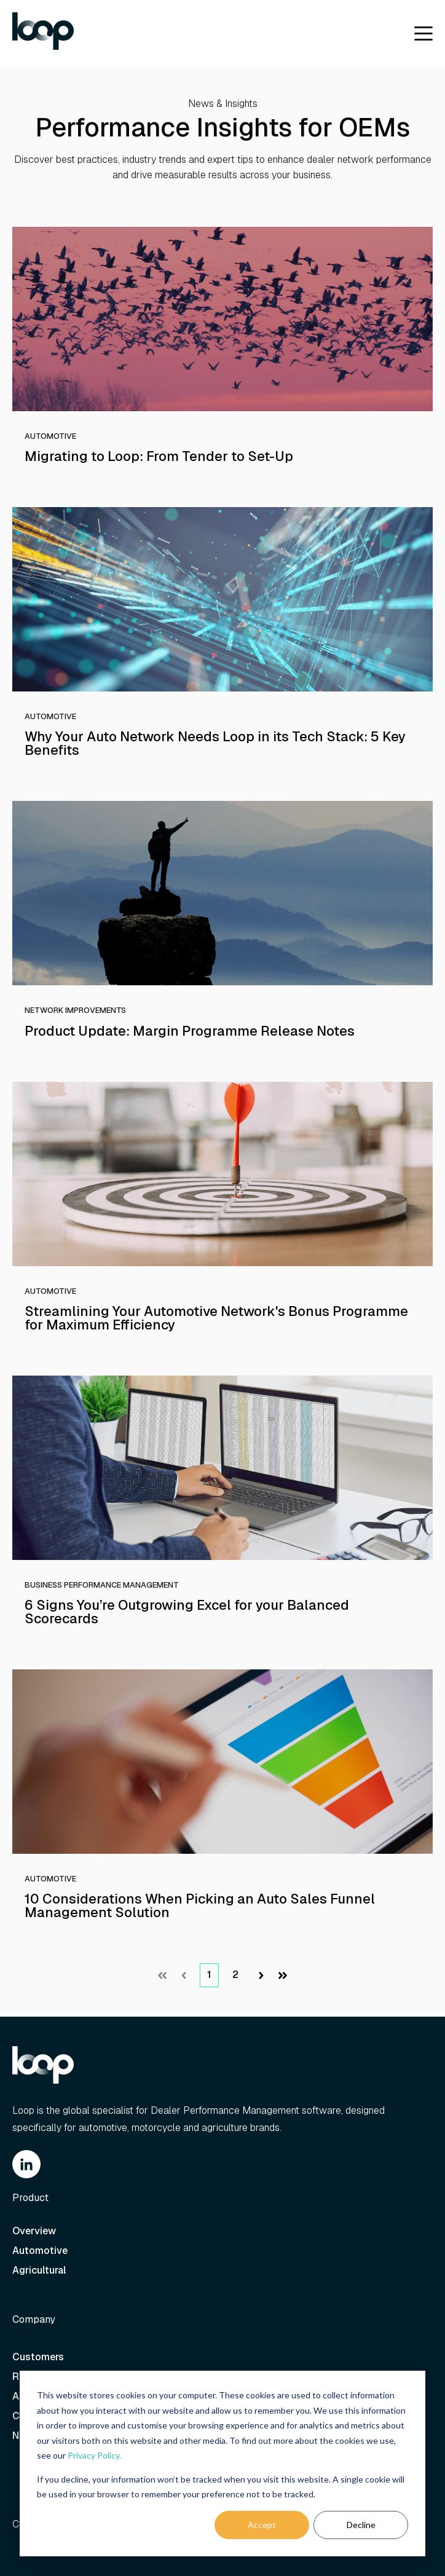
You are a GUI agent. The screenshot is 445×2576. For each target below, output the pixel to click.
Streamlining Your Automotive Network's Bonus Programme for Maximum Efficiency (216, 1317)
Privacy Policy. (94, 2455)
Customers (38, 2356)
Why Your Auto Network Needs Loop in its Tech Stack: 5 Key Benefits (215, 743)
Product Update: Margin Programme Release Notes (190, 1030)
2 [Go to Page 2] (235, 1974)
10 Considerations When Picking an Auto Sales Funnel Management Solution (200, 1905)
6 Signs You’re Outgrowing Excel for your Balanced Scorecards (187, 1611)
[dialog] (222, 2463)
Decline (361, 2524)
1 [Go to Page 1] (209, 1974)
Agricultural (40, 2270)
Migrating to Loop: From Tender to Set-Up (159, 456)
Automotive (50, 436)
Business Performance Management (102, 1585)
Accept (262, 2524)
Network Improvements (75, 1010)
